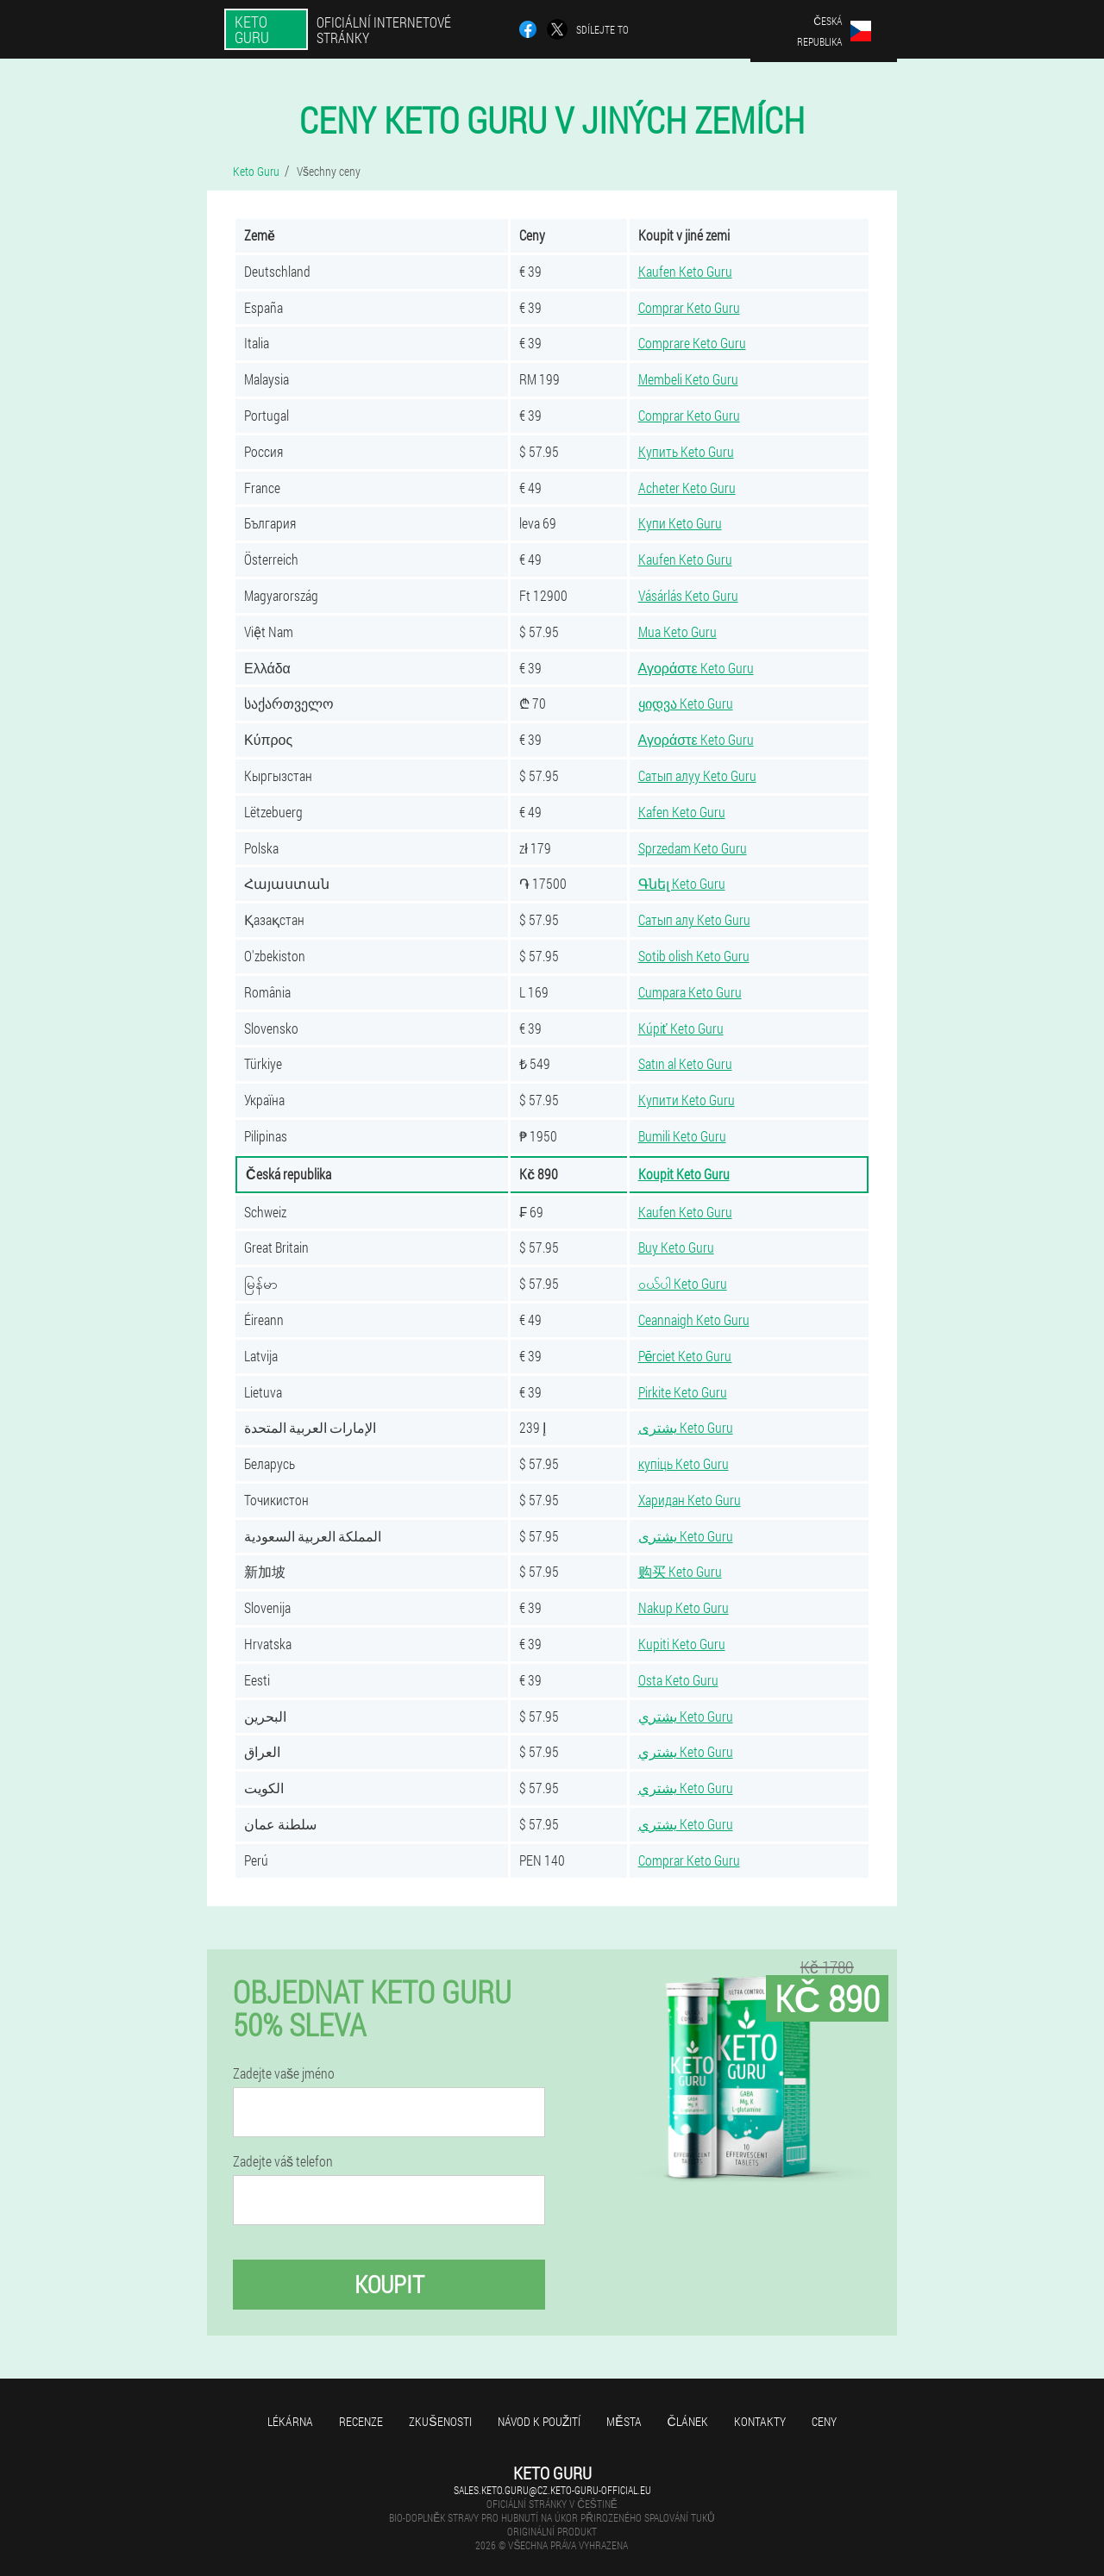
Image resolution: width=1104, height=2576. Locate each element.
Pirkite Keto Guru (682, 1392)
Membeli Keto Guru (688, 379)
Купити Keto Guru (686, 1100)
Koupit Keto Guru (684, 1174)
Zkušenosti (440, 2421)
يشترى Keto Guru (685, 1427)
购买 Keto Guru (680, 1571)
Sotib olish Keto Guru (694, 956)
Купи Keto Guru (680, 523)
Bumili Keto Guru (682, 1136)
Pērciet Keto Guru (685, 1356)
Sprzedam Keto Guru (692, 848)
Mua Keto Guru (677, 631)
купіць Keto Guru (683, 1463)
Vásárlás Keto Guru (688, 595)
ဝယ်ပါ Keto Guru (682, 1283)
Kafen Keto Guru (681, 812)
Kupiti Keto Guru (681, 1644)
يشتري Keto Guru (685, 1716)
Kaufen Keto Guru (685, 271)
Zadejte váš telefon (283, 2161)
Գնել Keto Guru (681, 883)
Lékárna (290, 2421)
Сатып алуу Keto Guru (697, 775)
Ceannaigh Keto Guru (694, 1319)
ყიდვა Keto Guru (685, 703)
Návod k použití (539, 2421)
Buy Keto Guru (676, 1247)
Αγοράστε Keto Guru (696, 668)
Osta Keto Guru (678, 1680)
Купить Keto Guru (686, 451)
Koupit (389, 2284)
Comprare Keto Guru (692, 343)
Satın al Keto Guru (685, 1063)
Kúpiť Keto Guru (681, 1028)
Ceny (824, 2421)
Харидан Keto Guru (689, 1500)
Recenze (361, 2421)
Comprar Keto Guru (689, 307)
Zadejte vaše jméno (284, 2073)
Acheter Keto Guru (687, 487)
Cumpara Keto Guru (690, 992)
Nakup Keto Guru (683, 1607)
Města (623, 2421)
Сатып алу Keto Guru (694, 919)
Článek (688, 2421)
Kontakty (760, 2421)
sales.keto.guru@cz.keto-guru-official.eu (552, 2490)
